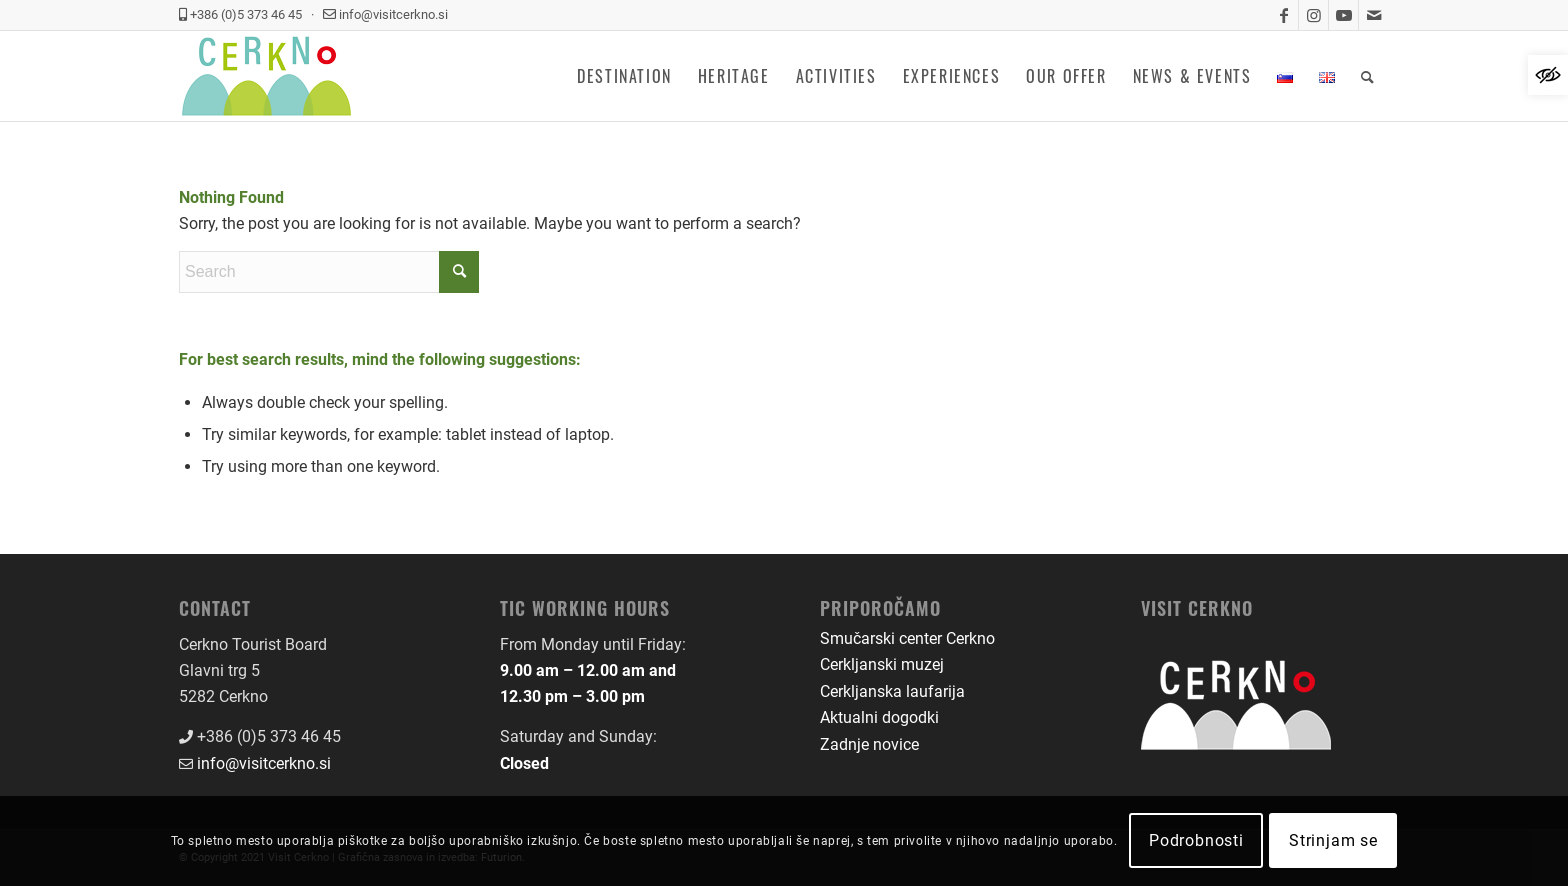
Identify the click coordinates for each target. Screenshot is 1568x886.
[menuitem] (624, 76)
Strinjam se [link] (1333, 840)
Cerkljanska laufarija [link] (892, 691)
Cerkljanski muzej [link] (882, 664)
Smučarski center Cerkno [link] (907, 638)
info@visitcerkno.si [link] (264, 763)
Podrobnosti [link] (1196, 840)
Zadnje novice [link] (869, 744)
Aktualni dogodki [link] (879, 717)
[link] (1548, 75)
